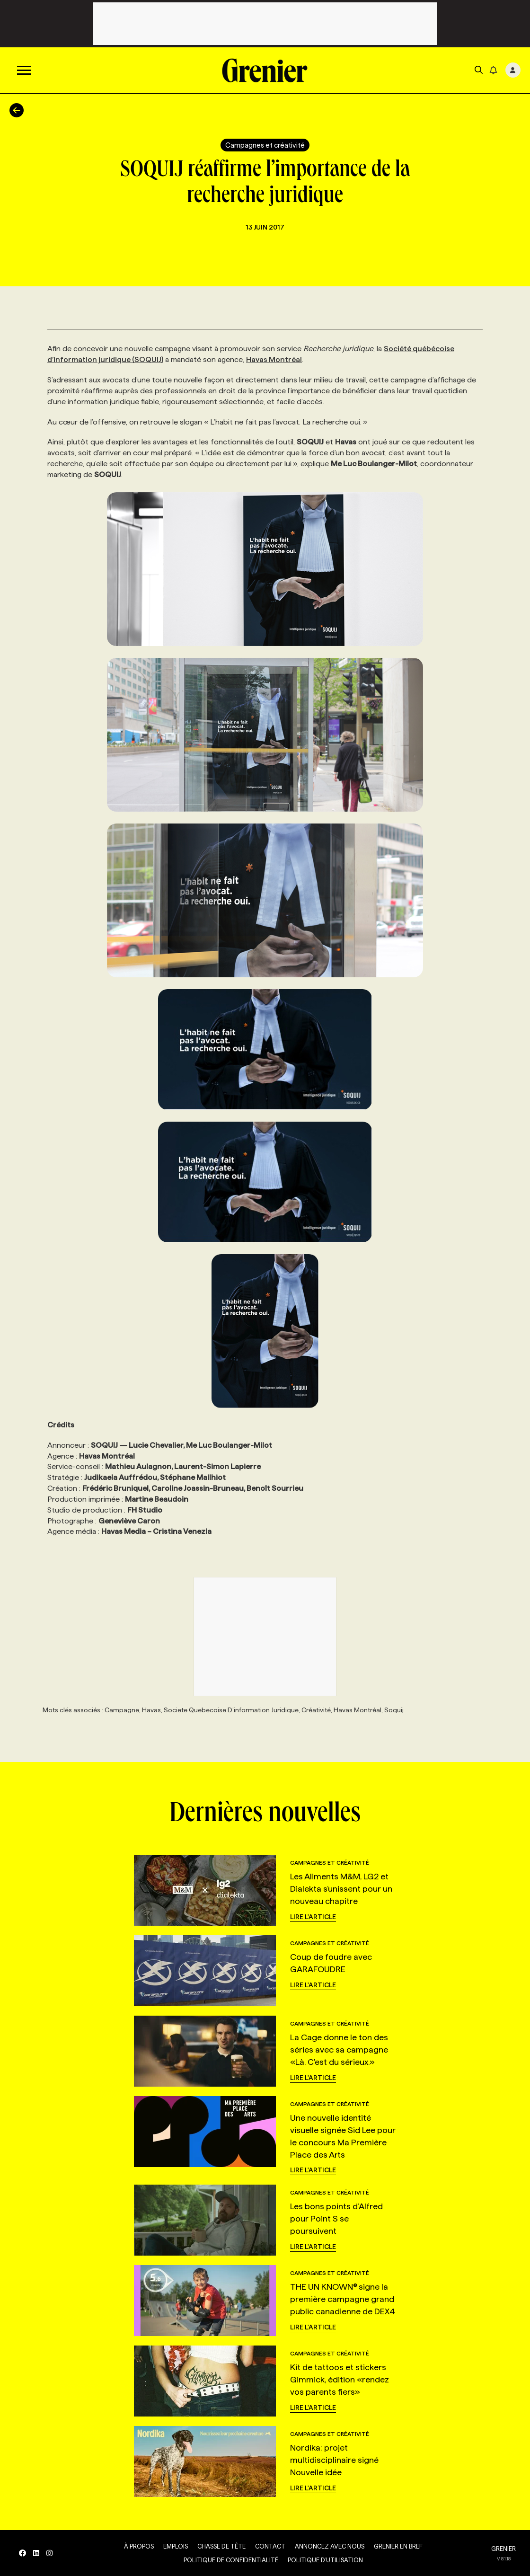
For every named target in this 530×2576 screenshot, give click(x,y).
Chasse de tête (221, 2546)
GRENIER (503, 2548)
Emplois (175, 2546)
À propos (139, 2546)
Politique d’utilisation (325, 2560)
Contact (270, 2546)
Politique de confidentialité (231, 2560)
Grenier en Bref (398, 2546)
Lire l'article (313, 1917)
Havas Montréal (274, 359)
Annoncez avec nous (329, 2546)
